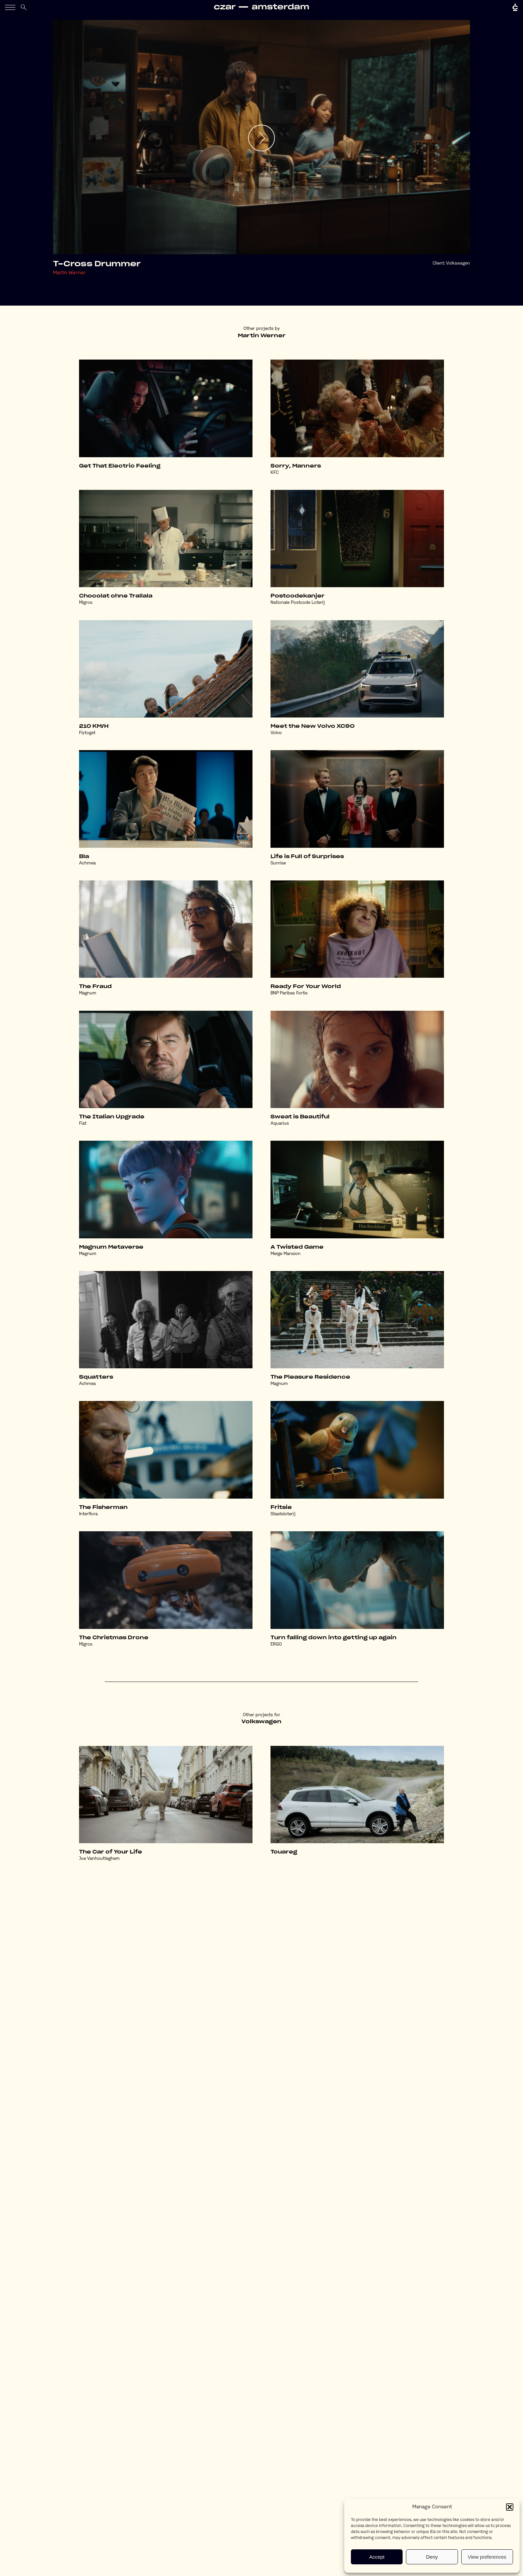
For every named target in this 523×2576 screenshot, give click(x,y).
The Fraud (95, 986)
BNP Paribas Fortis (289, 993)
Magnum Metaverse (111, 1247)
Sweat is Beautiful (300, 1116)
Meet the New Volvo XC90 (313, 726)
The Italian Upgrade (111, 1116)
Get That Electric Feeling (119, 466)
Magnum (87, 993)
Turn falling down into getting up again (334, 1637)
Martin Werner (69, 273)
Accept (377, 2557)
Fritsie (281, 1507)
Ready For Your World (306, 986)
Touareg (284, 1852)
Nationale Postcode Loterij (298, 603)
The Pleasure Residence (310, 1377)
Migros (85, 603)
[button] (509, 2507)
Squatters (96, 1377)
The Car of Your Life (110, 1852)
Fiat (82, 1123)
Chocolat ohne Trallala (115, 596)
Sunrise (278, 863)
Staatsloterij (283, 1514)
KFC (275, 473)
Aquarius (280, 1123)
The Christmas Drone (113, 1637)
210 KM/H (94, 726)
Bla (84, 856)
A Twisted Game (297, 1247)
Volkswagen (458, 263)
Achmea (87, 863)
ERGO (276, 1644)
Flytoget (87, 733)
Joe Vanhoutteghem (99, 1859)
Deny (432, 2557)
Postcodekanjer (298, 596)
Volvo (276, 733)
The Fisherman (103, 1507)
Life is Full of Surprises (307, 856)
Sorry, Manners (296, 466)
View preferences (487, 2557)
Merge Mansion (286, 1254)
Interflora (88, 1514)
